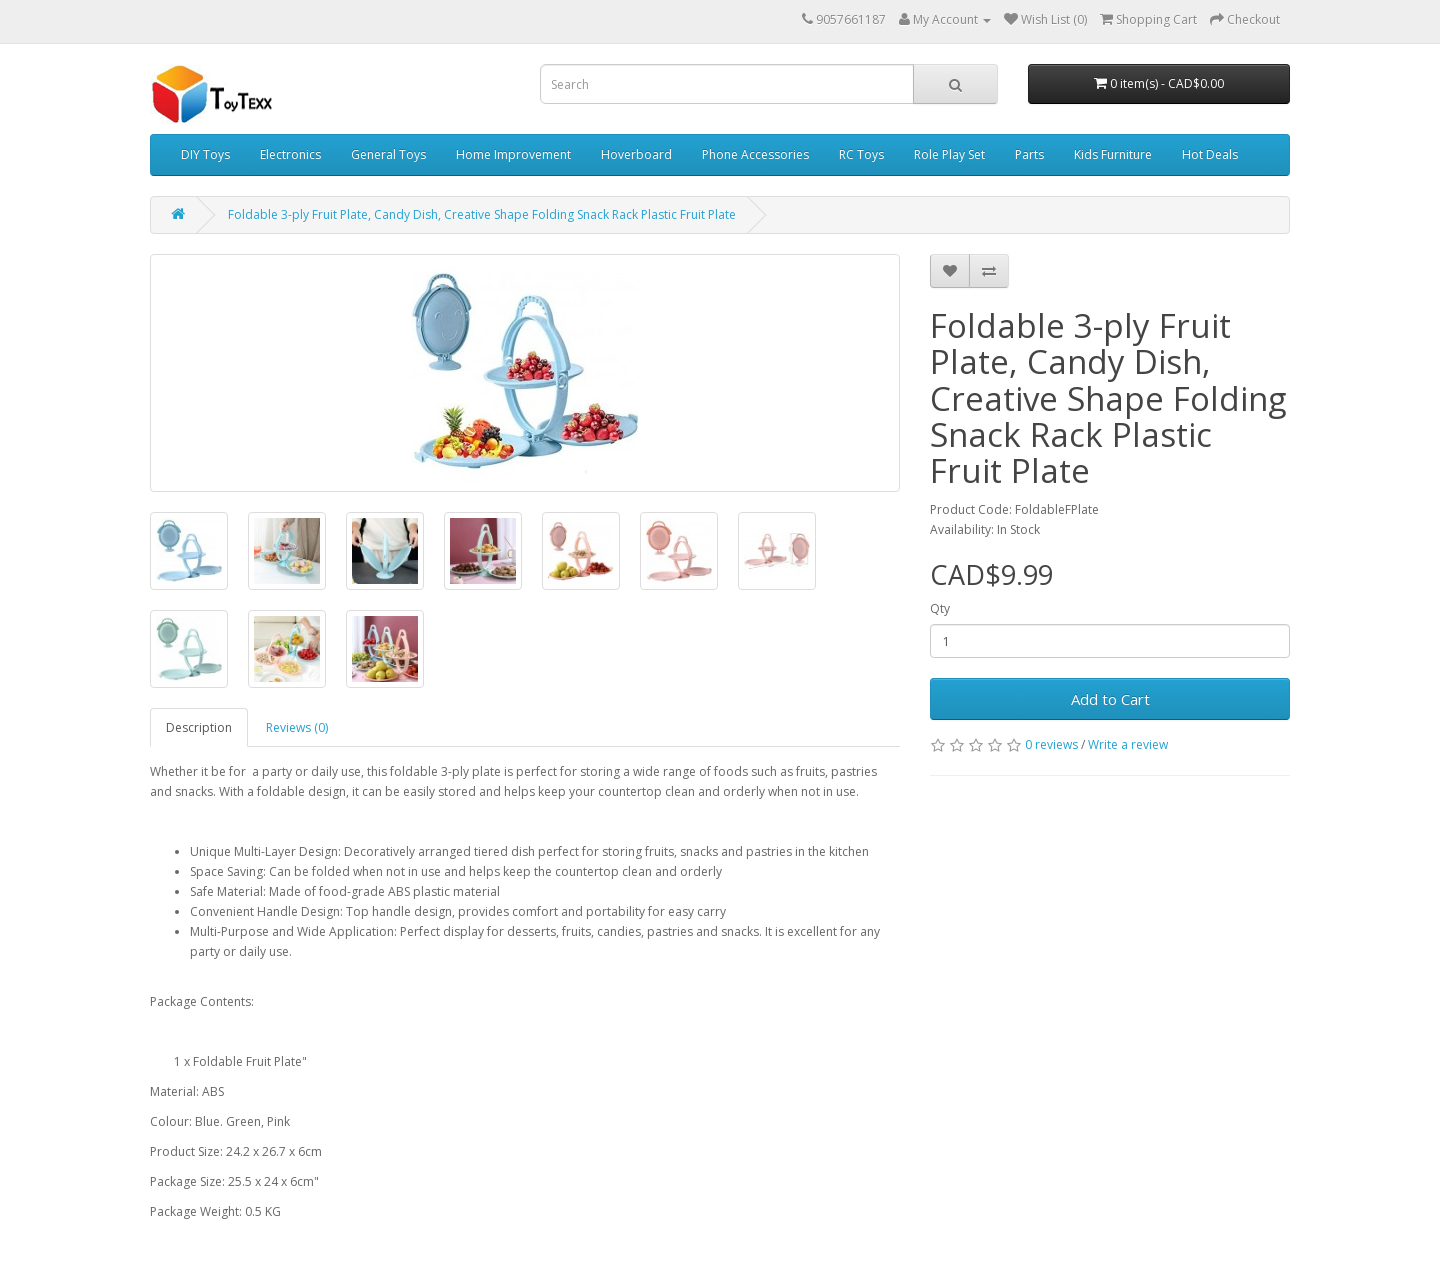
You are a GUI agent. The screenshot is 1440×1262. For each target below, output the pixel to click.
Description (199, 727)
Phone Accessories (755, 154)
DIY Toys (205, 154)
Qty (940, 608)
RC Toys (861, 154)
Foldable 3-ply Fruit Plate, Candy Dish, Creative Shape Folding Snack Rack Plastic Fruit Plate (482, 214)
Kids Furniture (1113, 154)
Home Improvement (513, 154)
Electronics (290, 154)
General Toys (388, 154)
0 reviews (1051, 744)
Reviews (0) (297, 727)
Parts (1029, 154)
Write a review (1128, 744)
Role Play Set (949, 154)
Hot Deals (1210, 154)
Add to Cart (1110, 699)
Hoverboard (636, 154)
